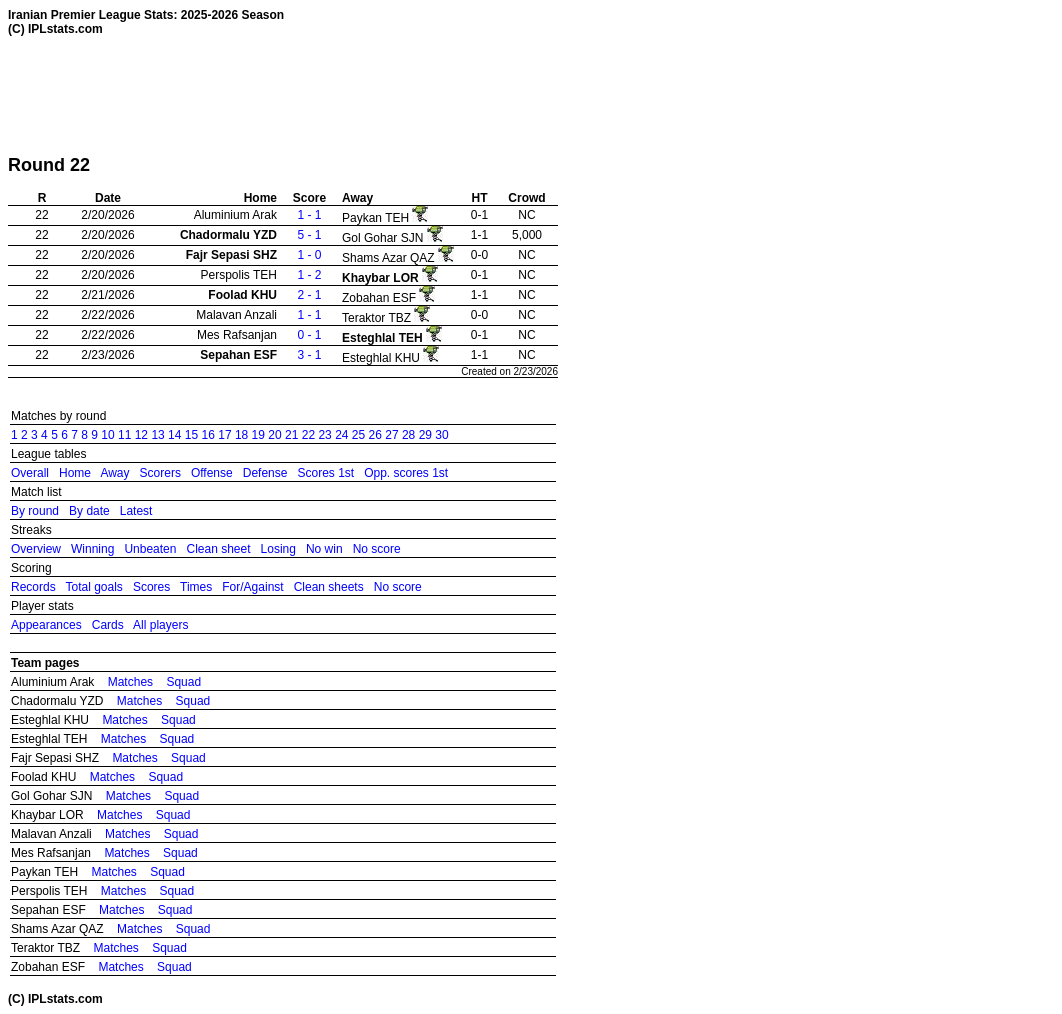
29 (425, 435)
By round (35, 511)
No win (324, 549)
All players (160, 625)
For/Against (252, 587)
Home (75, 473)
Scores (151, 587)
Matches (130, 682)
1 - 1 (309, 215)
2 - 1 (309, 295)
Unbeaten (150, 549)
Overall (30, 473)
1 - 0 (309, 255)
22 (308, 435)
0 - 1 (309, 335)
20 (274, 435)
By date (89, 511)
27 (391, 435)
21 (291, 435)
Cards (108, 625)
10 (107, 435)
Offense (212, 473)
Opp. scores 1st (406, 473)
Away (114, 473)
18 (241, 435)
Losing (278, 549)
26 (375, 435)
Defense (265, 473)
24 (341, 435)
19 (258, 435)
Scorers (160, 473)
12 (141, 435)
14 (174, 435)
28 (408, 435)
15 (191, 435)
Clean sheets (329, 587)
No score (377, 549)
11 (124, 435)
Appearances (46, 625)
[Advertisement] (372, 95)
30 (441, 435)
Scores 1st (325, 473)
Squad (183, 682)
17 (224, 435)
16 (208, 435)
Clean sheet (218, 549)
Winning (92, 549)
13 (157, 435)
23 (324, 435)
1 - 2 (309, 275)
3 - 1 (309, 355)
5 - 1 (309, 235)
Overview (36, 549)
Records (33, 587)
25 (358, 435)
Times (196, 587)
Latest (136, 511)
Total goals (93, 587)
